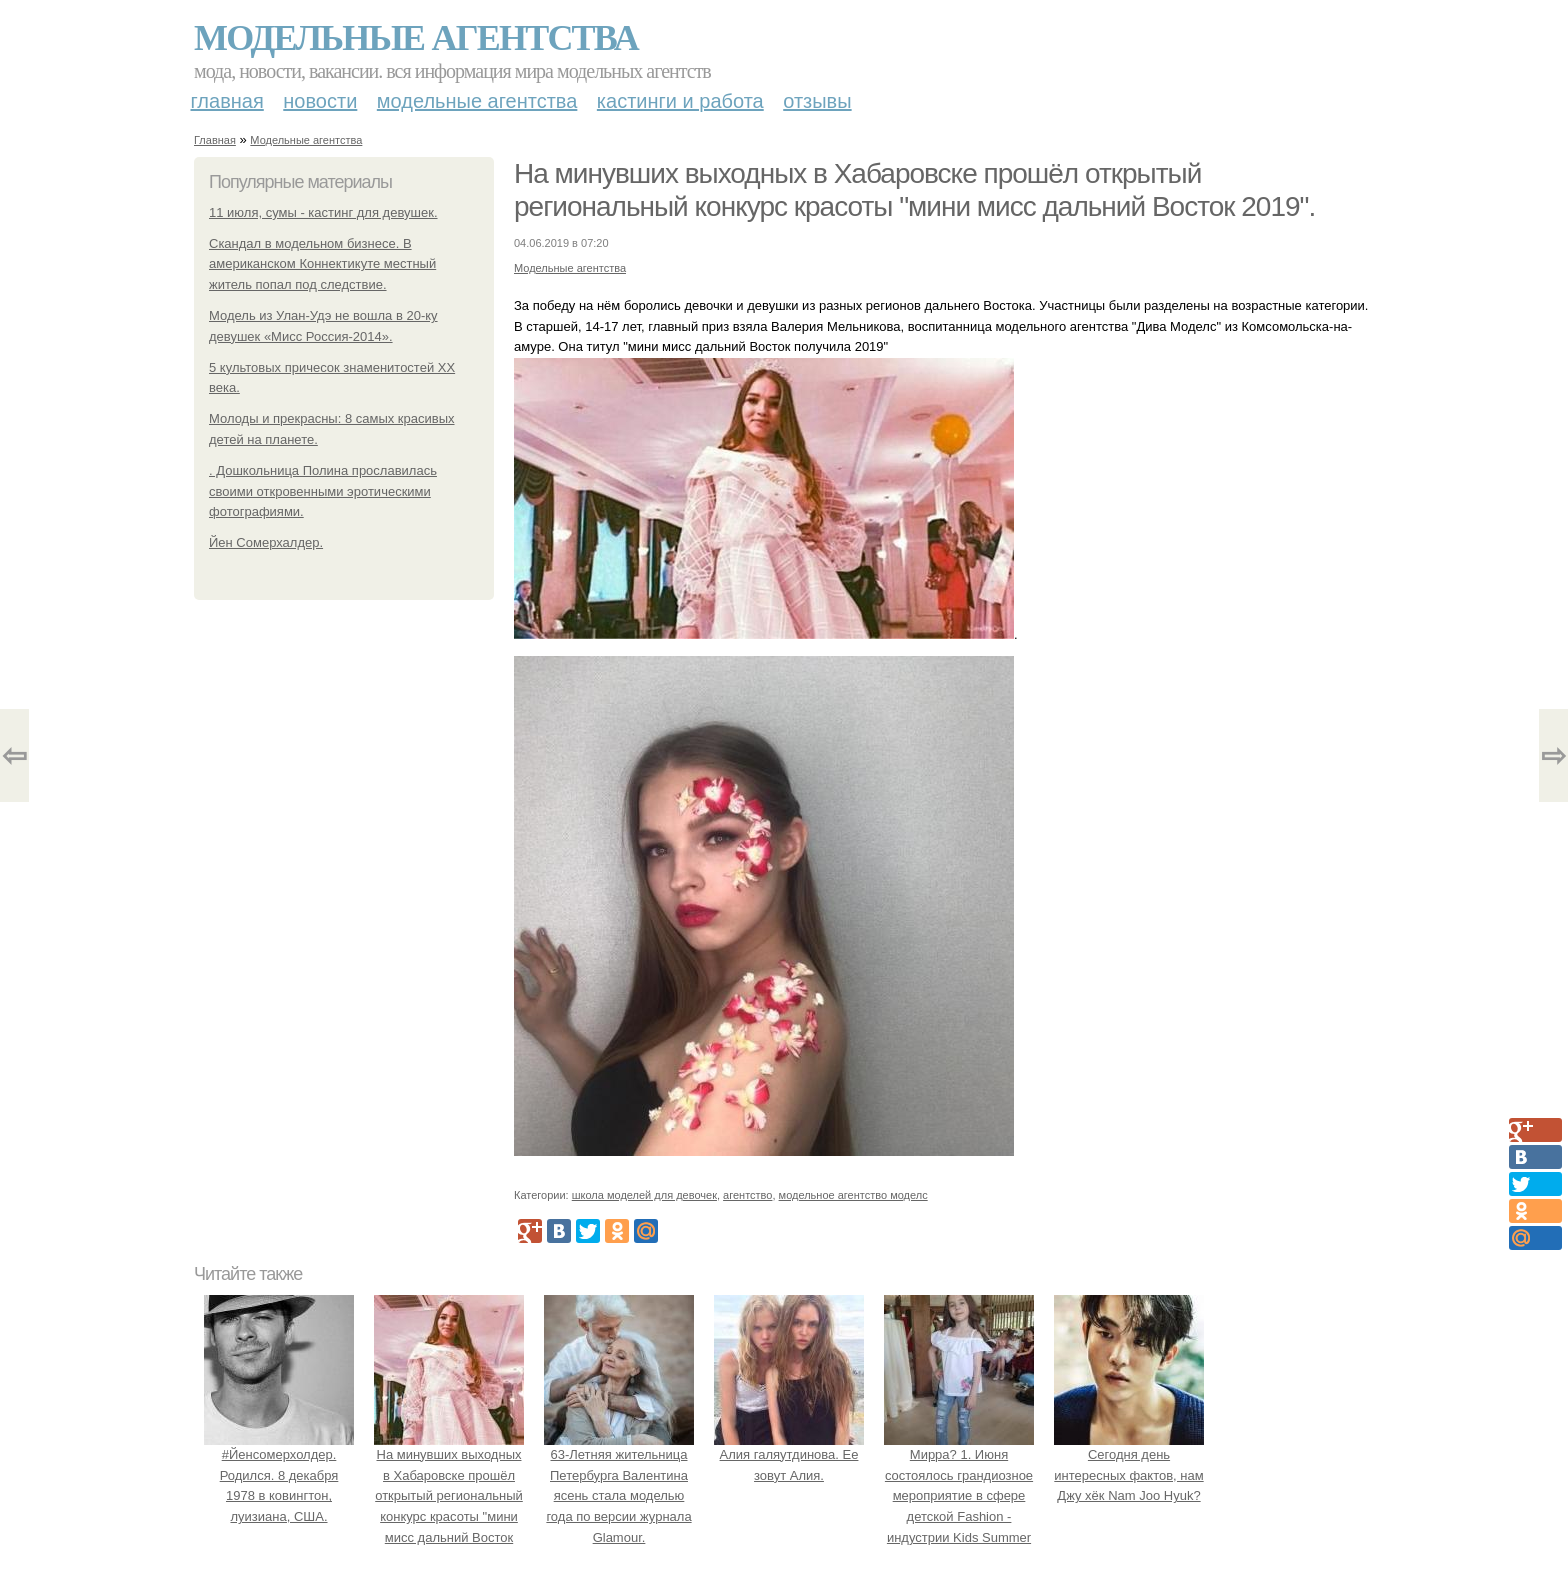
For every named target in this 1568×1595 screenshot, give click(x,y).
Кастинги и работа (680, 101)
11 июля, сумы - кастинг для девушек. (323, 212)
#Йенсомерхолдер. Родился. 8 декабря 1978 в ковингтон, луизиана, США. (279, 1475)
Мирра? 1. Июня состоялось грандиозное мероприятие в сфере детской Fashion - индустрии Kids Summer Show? (959, 1496)
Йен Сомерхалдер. (266, 542)
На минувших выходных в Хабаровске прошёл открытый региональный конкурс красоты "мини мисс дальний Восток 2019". (449, 1496)
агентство (747, 1195)
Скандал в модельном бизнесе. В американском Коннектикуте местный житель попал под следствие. (322, 264)
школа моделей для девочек (644, 1195)
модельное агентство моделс (853, 1195)
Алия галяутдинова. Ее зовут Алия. (789, 1454)
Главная (227, 101)
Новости (320, 101)
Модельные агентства (416, 38)
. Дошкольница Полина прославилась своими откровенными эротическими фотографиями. (323, 491)
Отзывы (817, 101)
